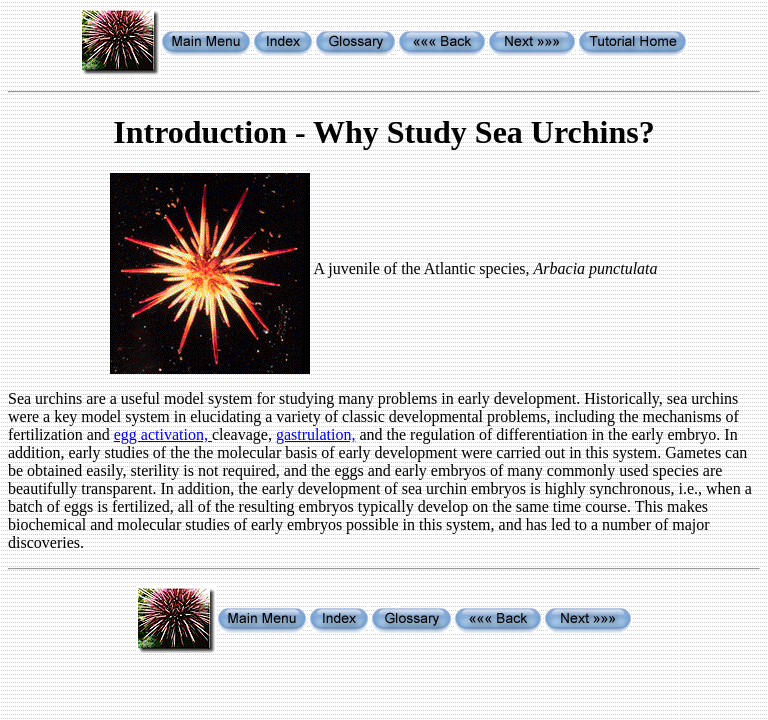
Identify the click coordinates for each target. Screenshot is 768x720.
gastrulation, (316, 434)
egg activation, (163, 434)
